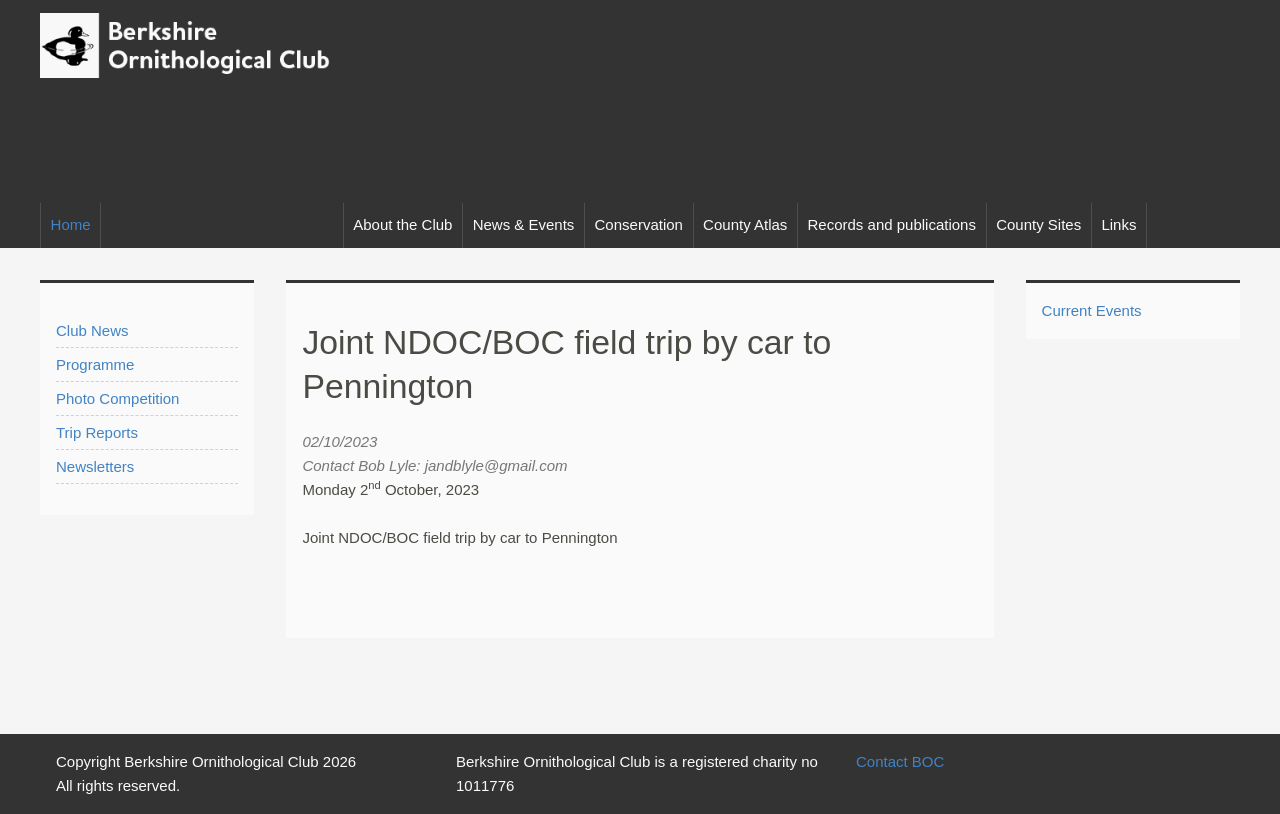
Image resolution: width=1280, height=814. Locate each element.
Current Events (1092, 310)
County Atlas (745, 224)
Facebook (1217, 225)
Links (1118, 224)
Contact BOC (900, 761)
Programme (95, 364)
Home (71, 224)
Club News (92, 330)
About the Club (402, 224)
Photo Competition (117, 398)
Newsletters (95, 466)
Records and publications (892, 224)
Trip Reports (97, 432)
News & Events (524, 224)
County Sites (1038, 224)
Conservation (639, 224)
